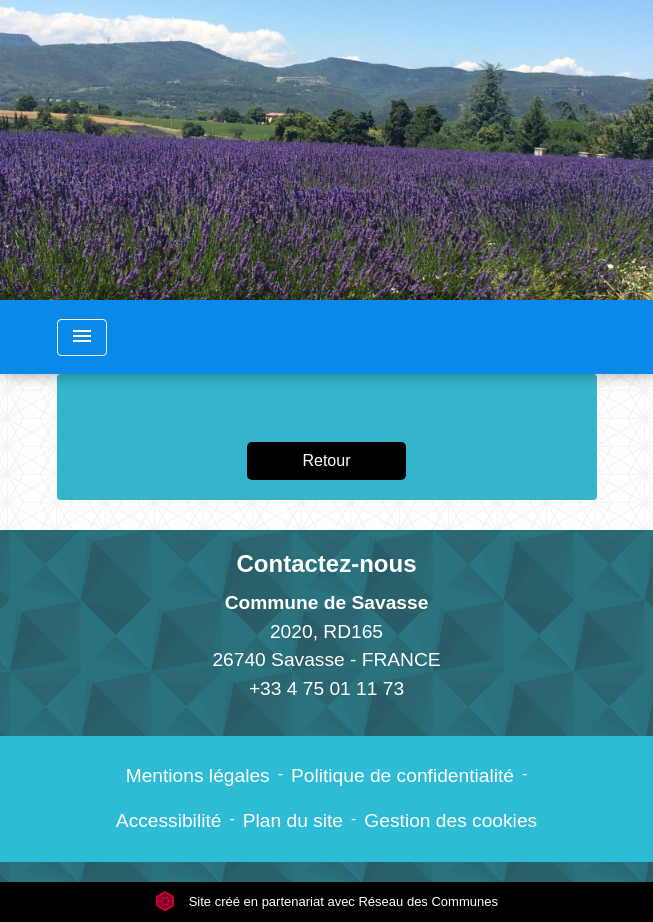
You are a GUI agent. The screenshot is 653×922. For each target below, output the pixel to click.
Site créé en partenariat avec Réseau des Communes (326, 901)
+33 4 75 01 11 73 (326, 688)
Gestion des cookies (450, 820)
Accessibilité (169, 820)
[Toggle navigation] (82, 337)
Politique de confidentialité (402, 775)
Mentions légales (198, 775)
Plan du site (293, 820)
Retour (326, 460)
